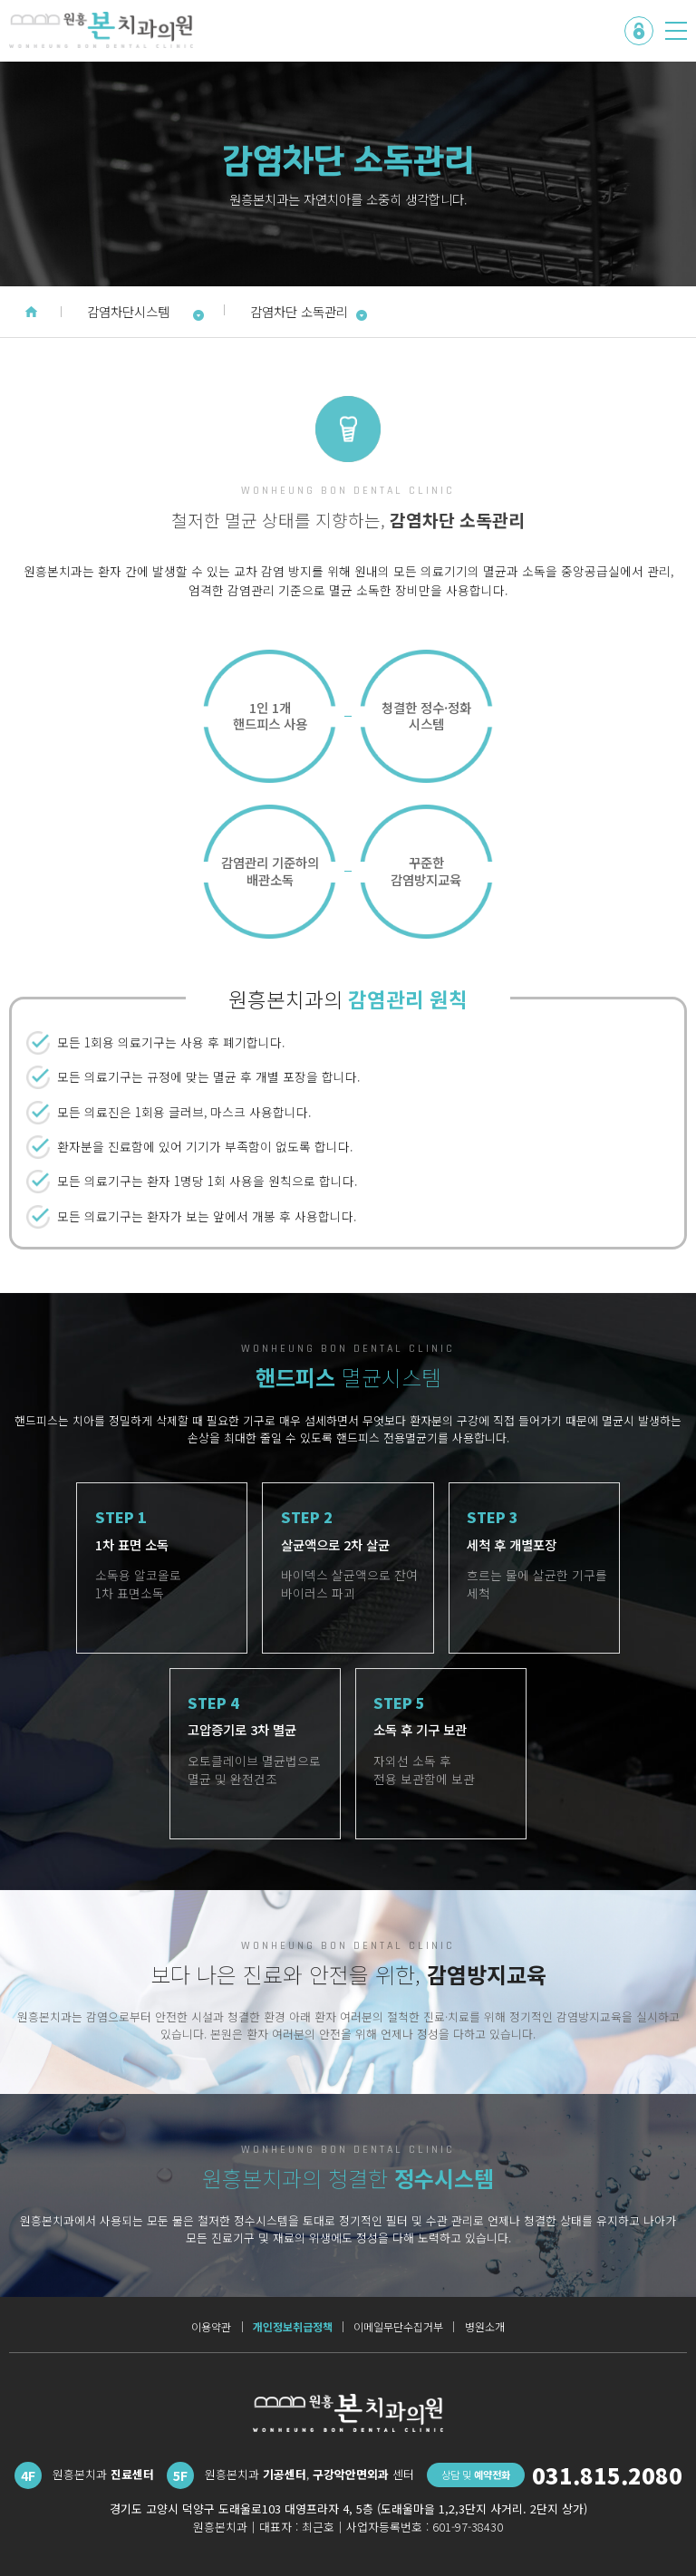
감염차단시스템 (146, 311)
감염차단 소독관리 (309, 311)
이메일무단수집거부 (398, 2326)
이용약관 (211, 2326)
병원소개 (485, 2326)
